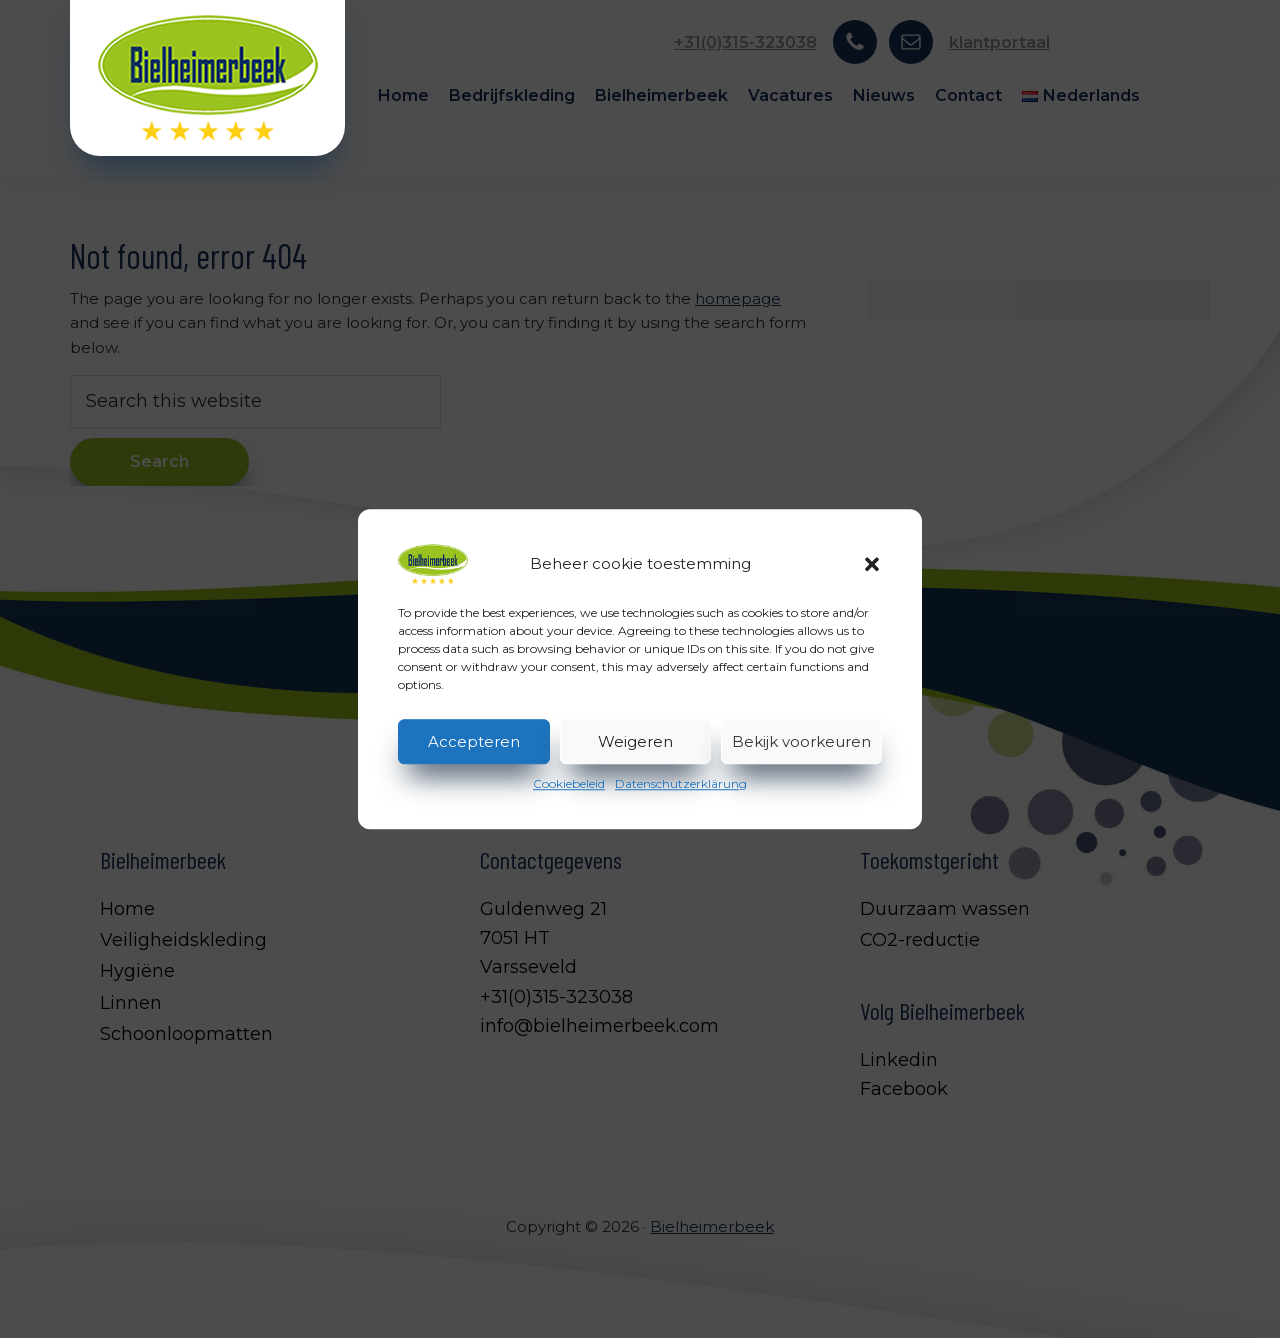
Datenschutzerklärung (681, 783)
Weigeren (635, 741)
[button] (872, 564)
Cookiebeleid (569, 783)
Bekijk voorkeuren (801, 741)
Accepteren (474, 741)
